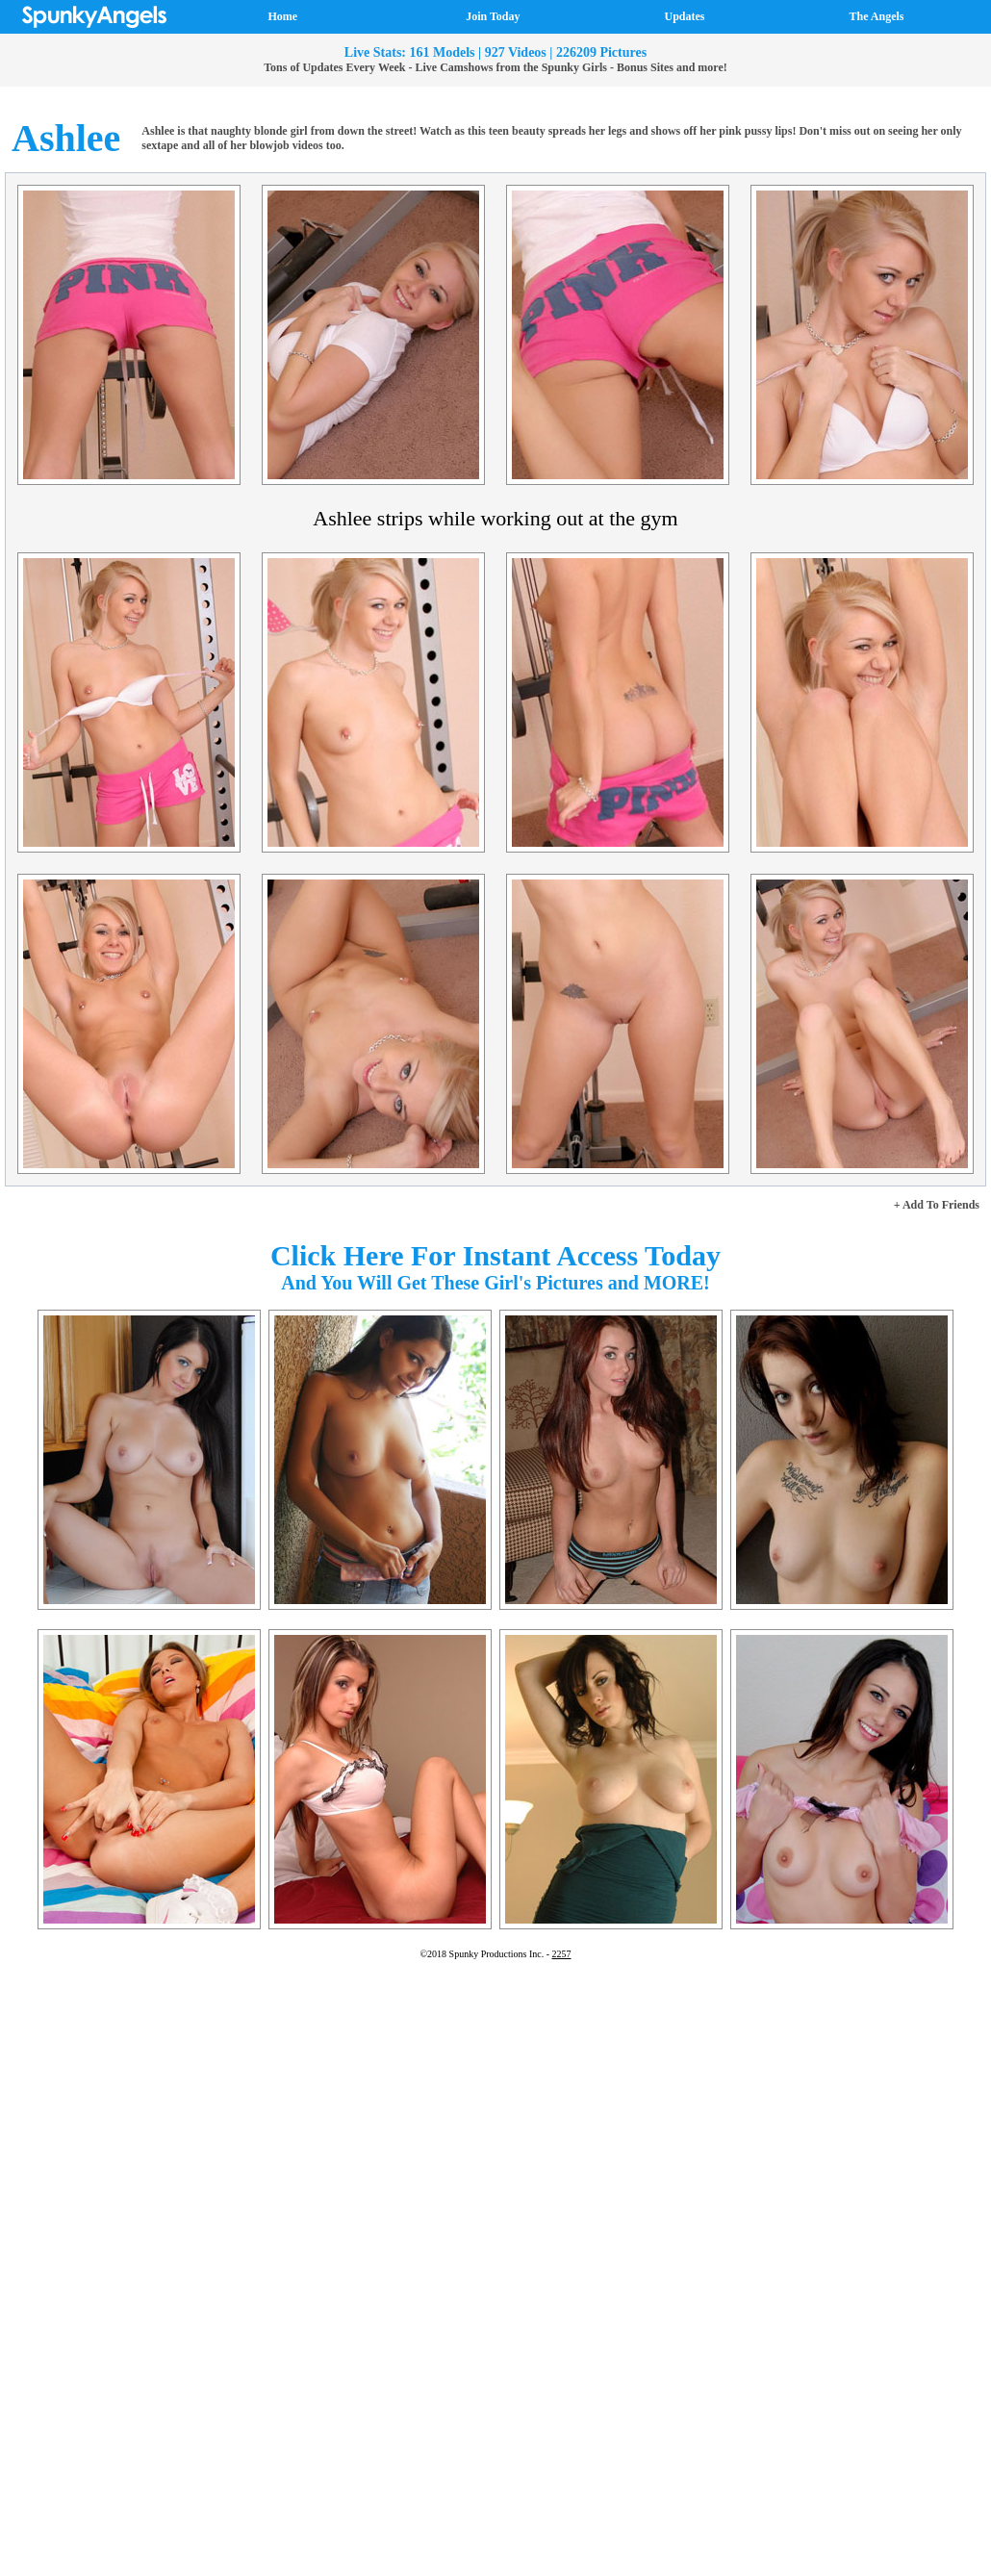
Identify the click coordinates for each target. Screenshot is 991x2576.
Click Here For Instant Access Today (495, 1255)
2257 (562, 1954)
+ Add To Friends (936, 1204)
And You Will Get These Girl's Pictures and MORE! (495, 1282)
